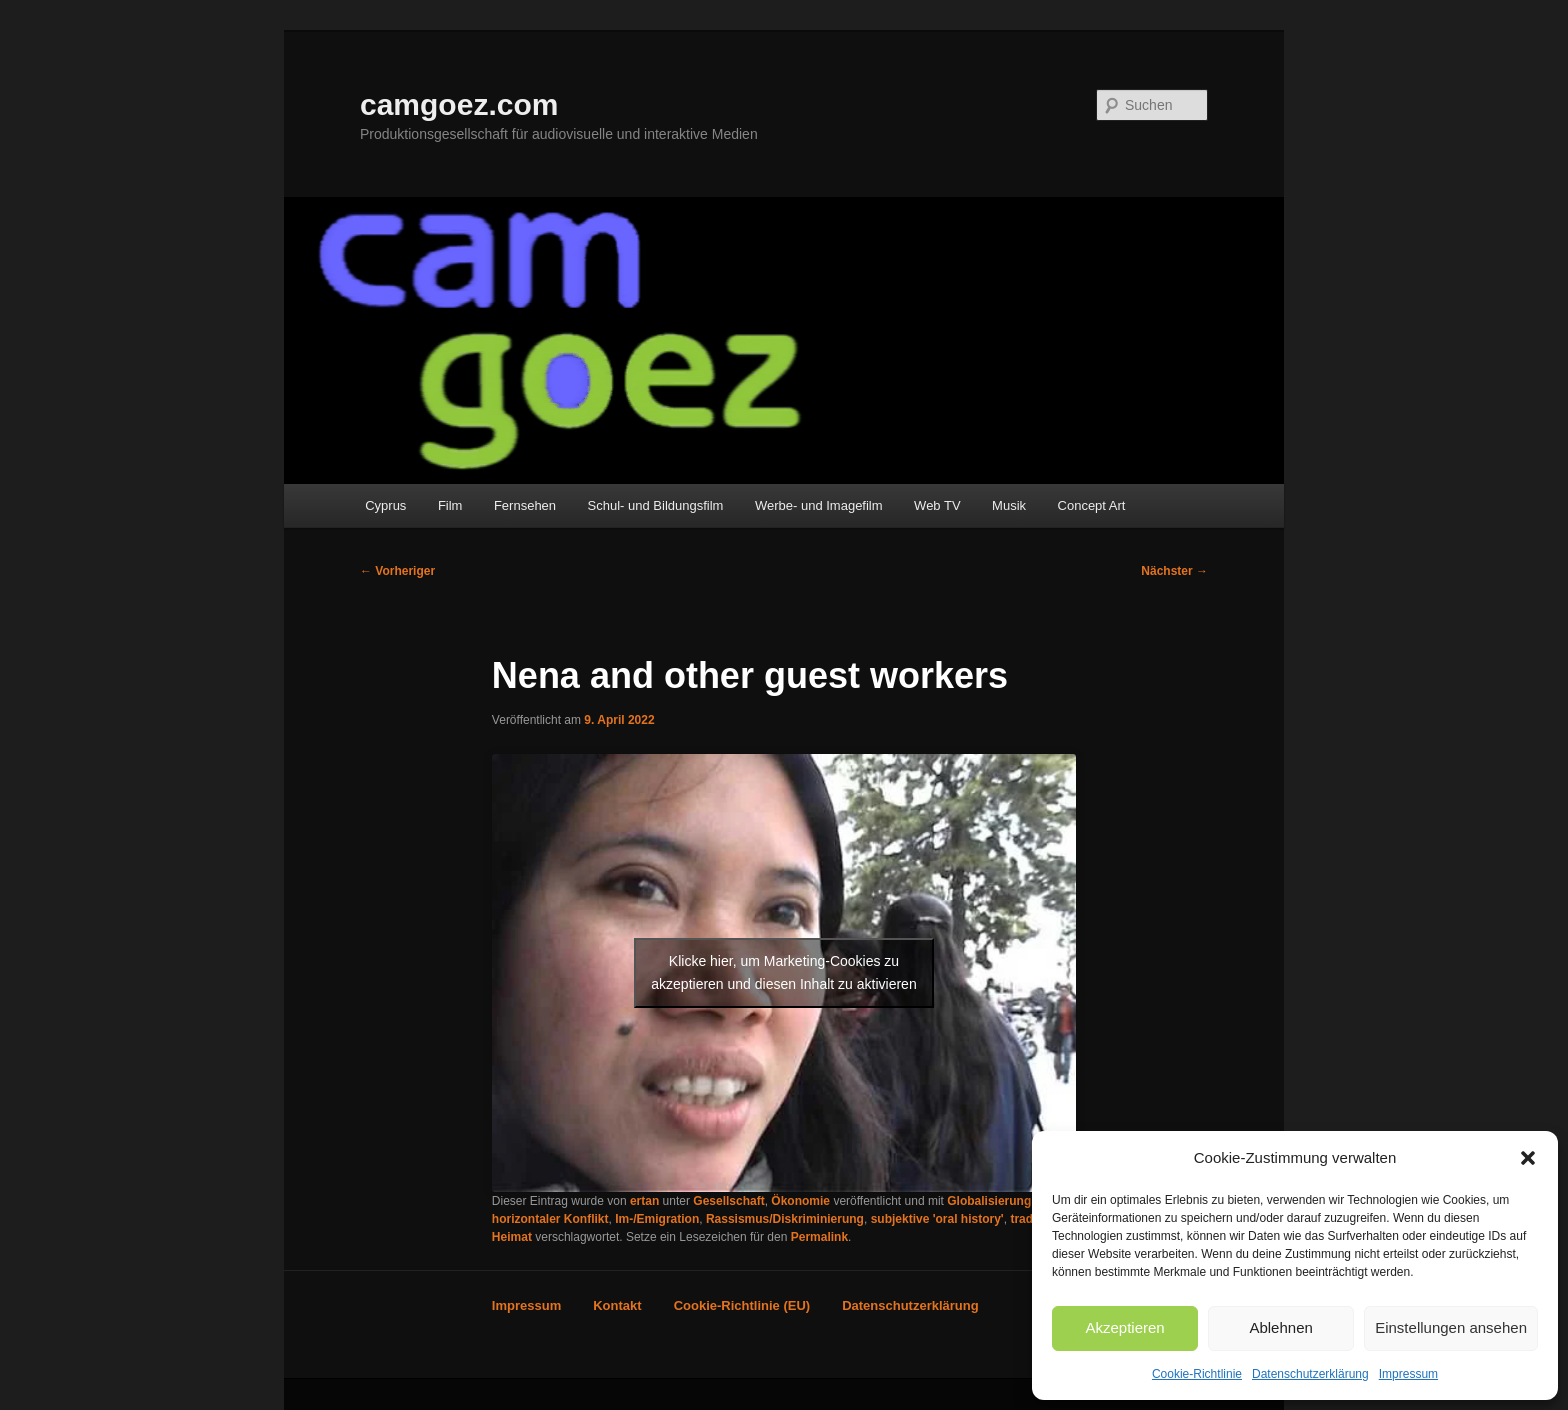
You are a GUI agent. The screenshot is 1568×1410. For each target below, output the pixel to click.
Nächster (1174, 571)
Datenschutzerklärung (1310, 1374)
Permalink (819, 1237)
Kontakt (617, 1305)
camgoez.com (459, 104)
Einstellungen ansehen (1451, 1327)
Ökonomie (800, 1201)
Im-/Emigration (657, 1219)
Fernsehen (525, 505)
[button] (1528, 1158)
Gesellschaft (728, 1201)
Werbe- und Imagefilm (819, 505)
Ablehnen (1280, 1327)
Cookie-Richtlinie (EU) (742, 1305)
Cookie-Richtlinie (1197, 1374)
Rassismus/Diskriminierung (785, 1219)
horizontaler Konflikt (550, 1219)
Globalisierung (989, 1201)
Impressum (1408, 1374)
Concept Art (1092, 505)
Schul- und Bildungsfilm (656, 505)
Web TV (937, 505)
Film (450, 505)
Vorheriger (397, 571)
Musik (1009, 505)
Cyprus (385, 505)
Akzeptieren (1124, 1327)
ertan (644, 1201)
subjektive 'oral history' (937, 1219)
